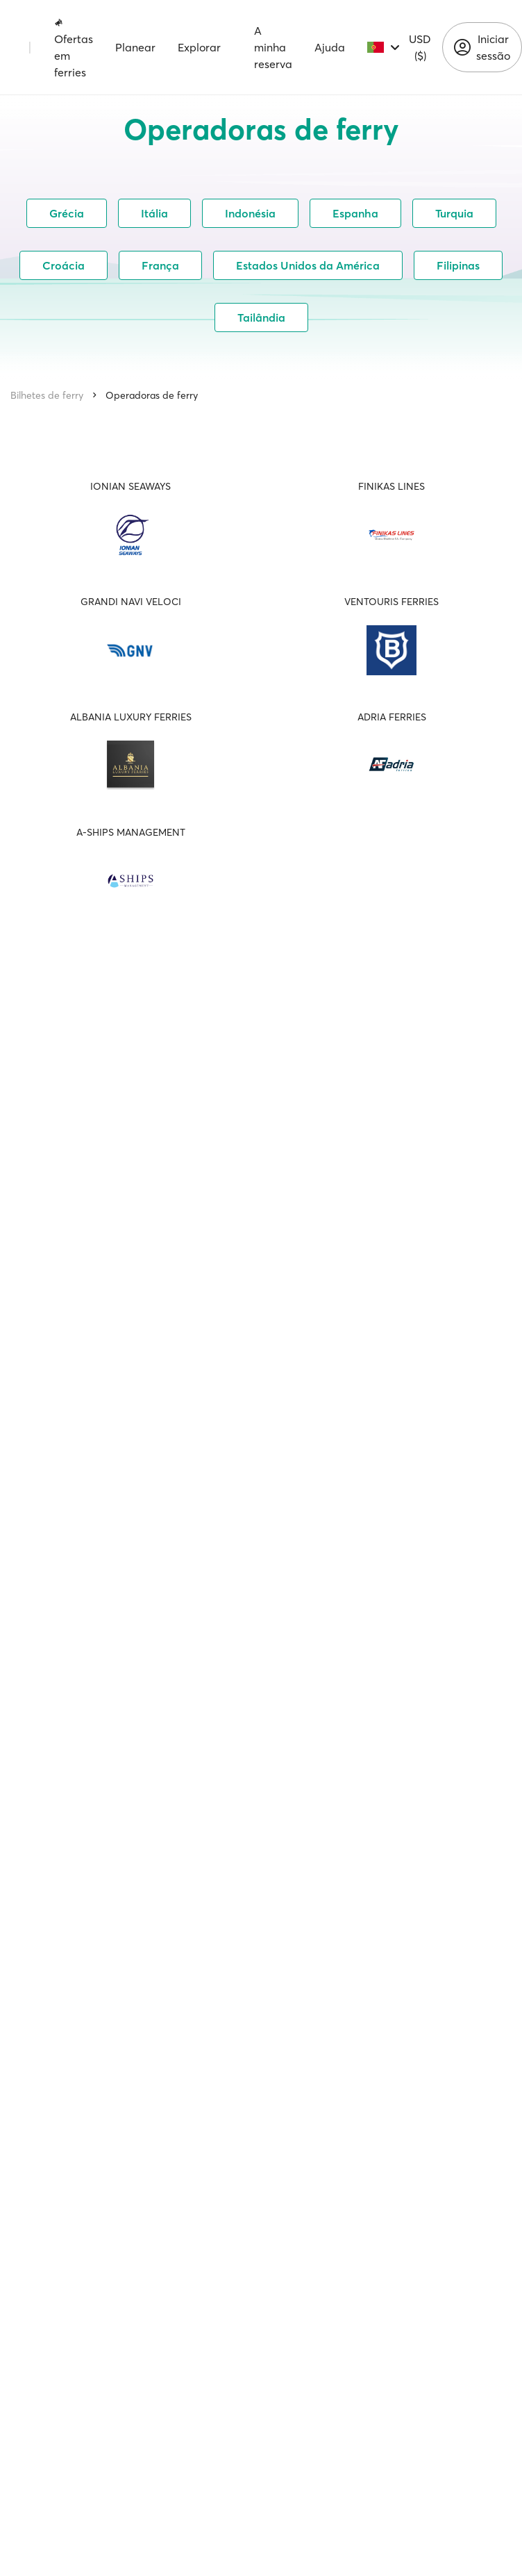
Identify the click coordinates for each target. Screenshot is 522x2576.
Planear (135, 47)
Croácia (63, 265)
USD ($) (420, 47)
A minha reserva (273, 47)
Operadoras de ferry (152, 395)
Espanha (355, 213)
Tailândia (261, 317)
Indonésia (250, 213)
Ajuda (329, 47)
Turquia (454, 213)
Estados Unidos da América (308, 265)
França (160, 265)
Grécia (66, 213)
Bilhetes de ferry (46, 395)
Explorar (199, 47)
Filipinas (458, 265)
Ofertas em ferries (73, 48)
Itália (154, 213)
